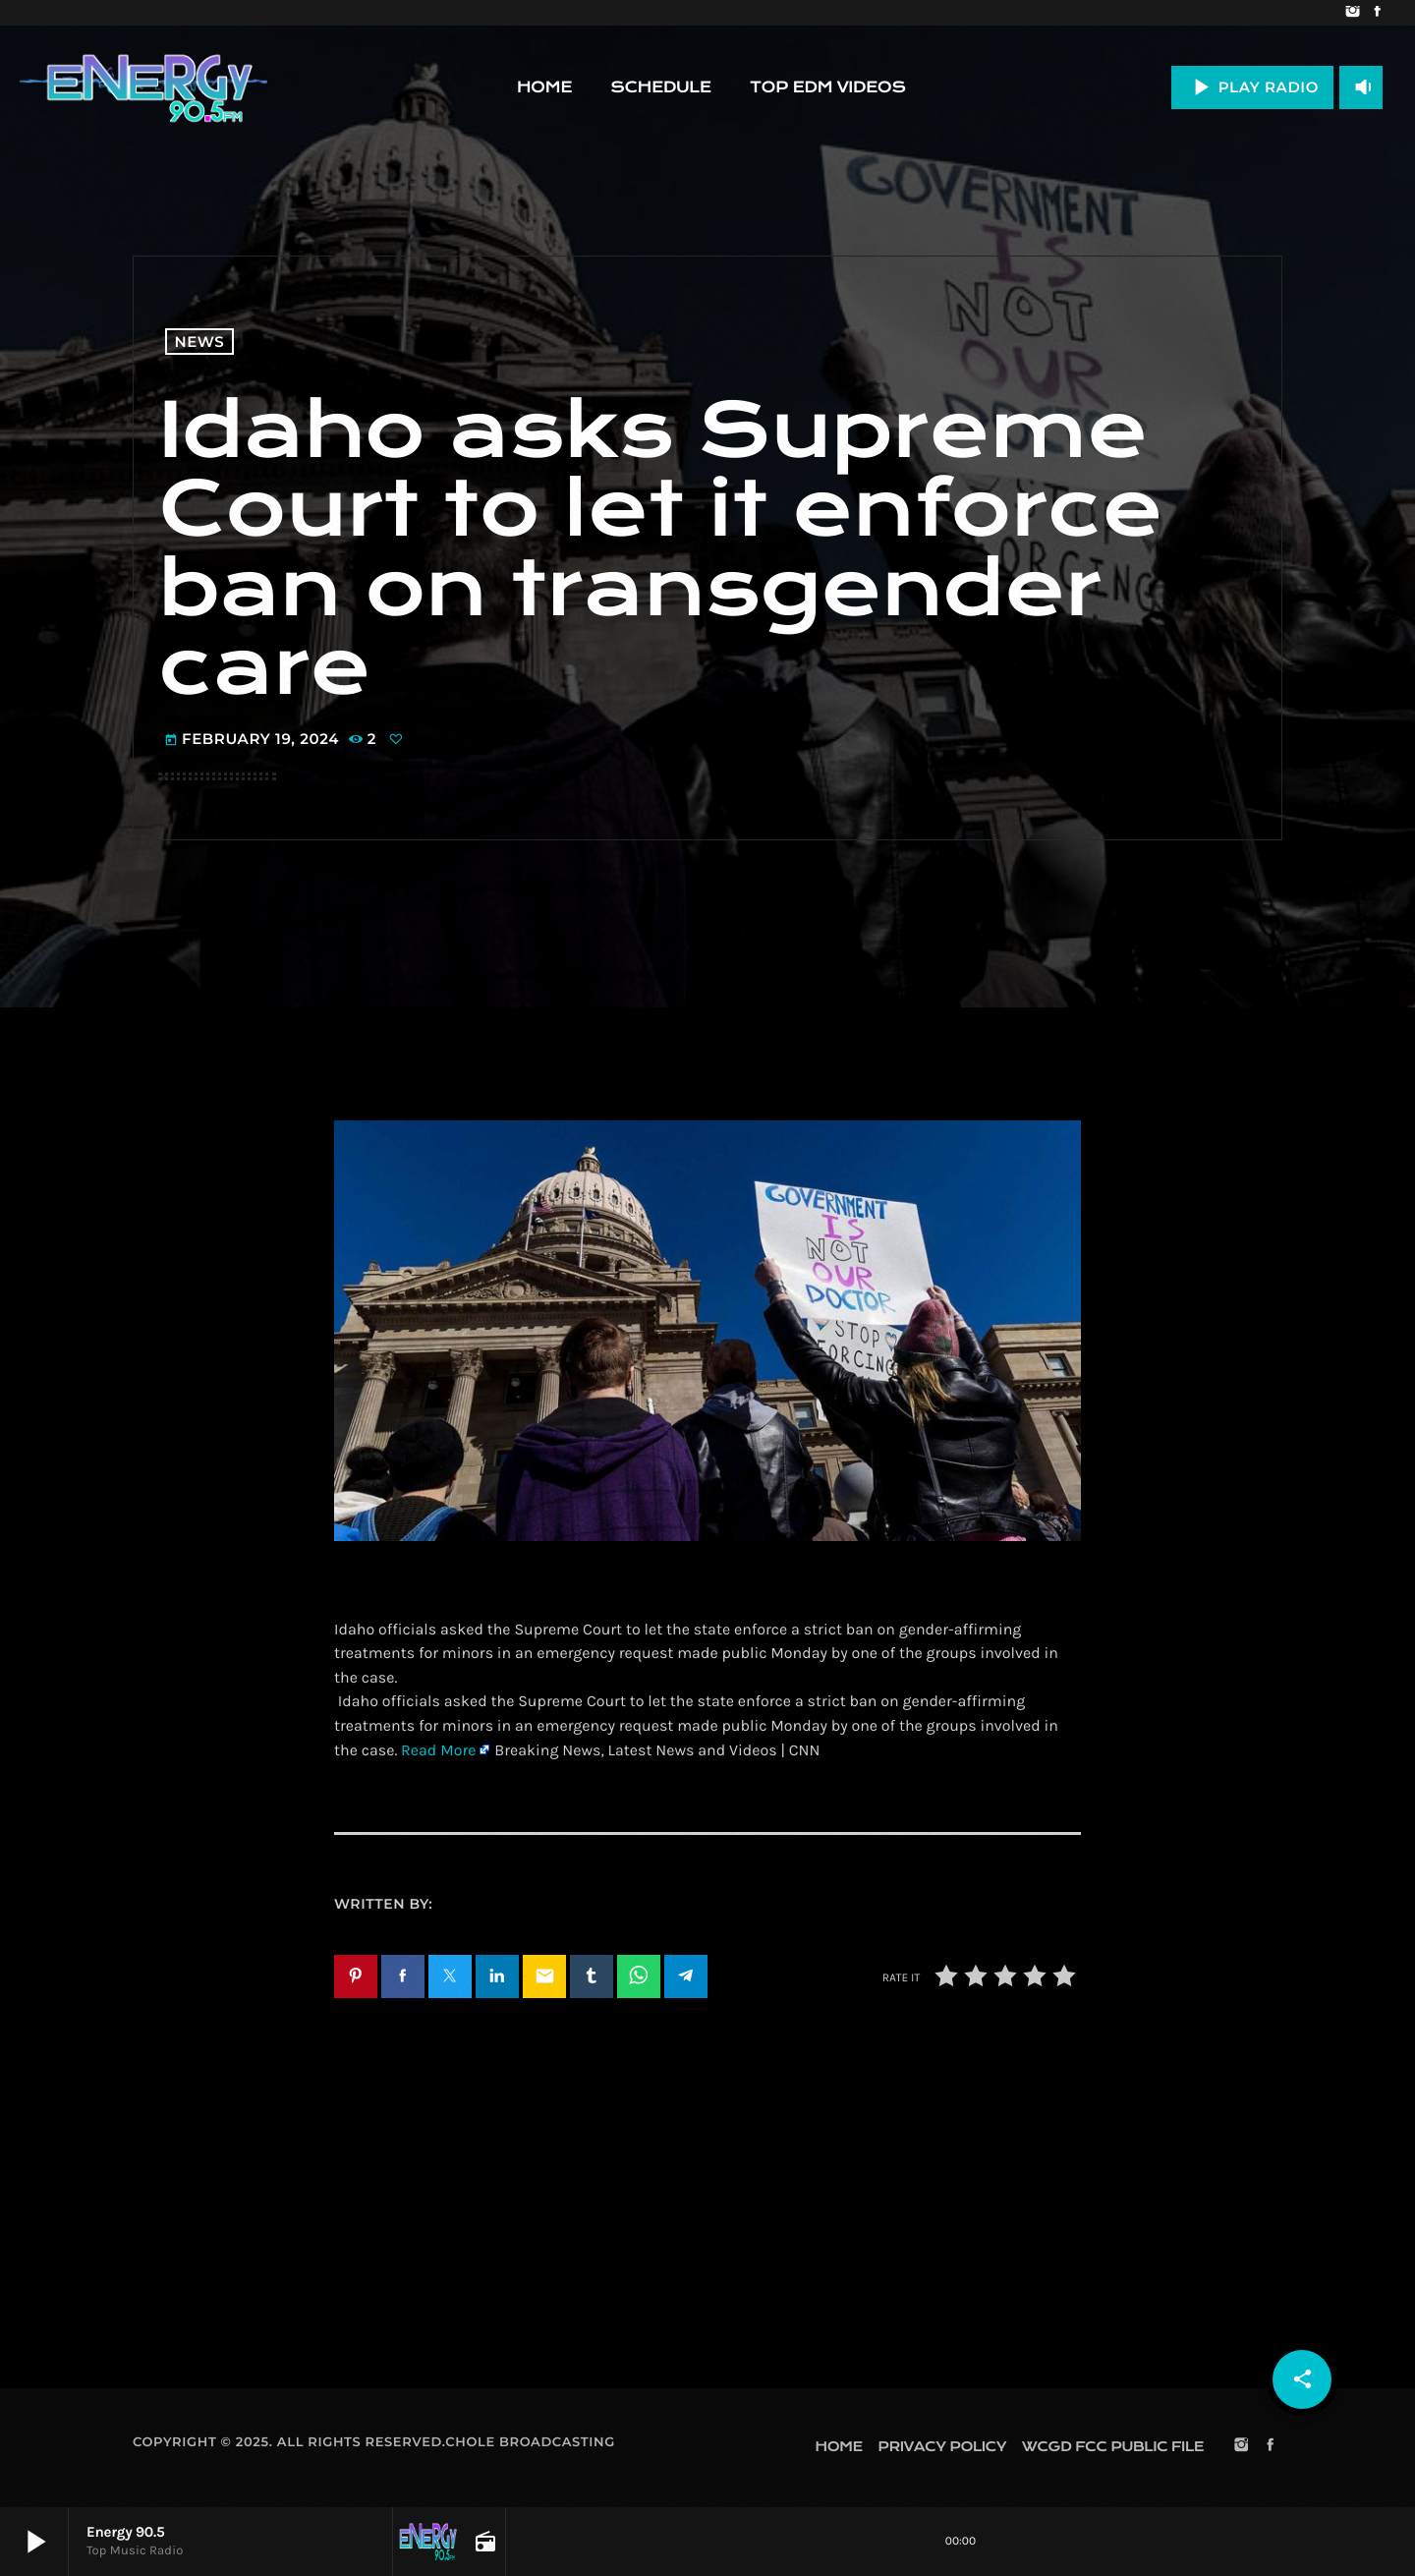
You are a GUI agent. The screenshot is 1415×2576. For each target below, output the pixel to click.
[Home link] (143, 87)
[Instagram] (1352, 13)
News (200, 341)
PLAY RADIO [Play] (1252, 87)
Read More (438, 1751)
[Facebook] (1377, 13)
